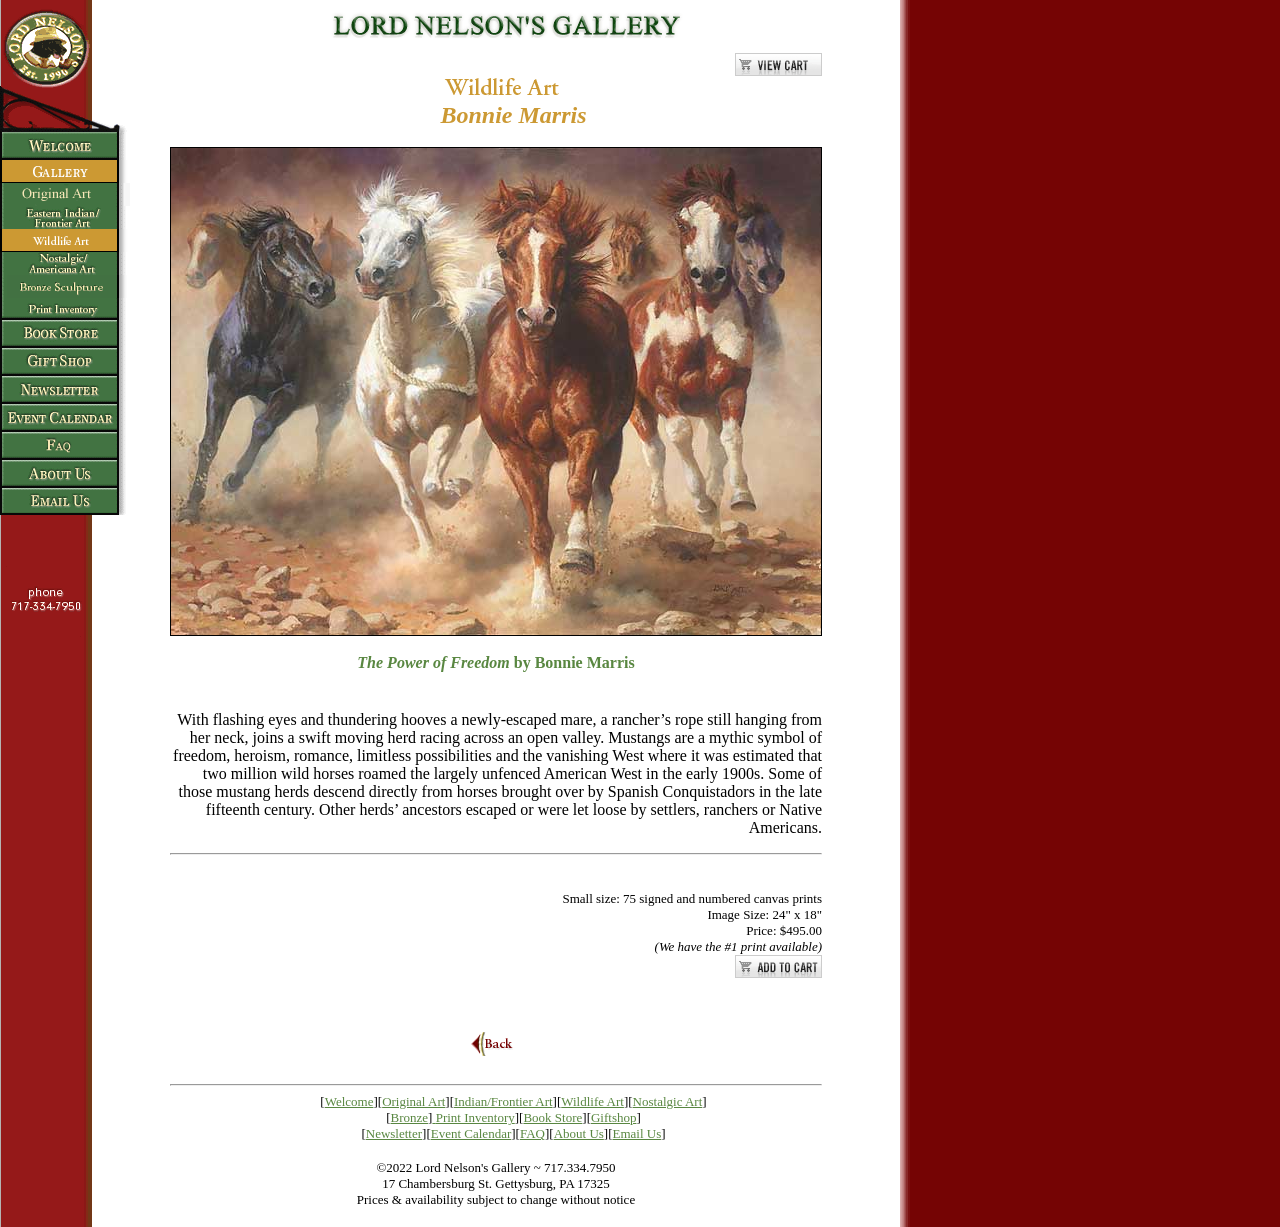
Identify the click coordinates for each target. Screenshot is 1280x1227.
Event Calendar (471, 1133)
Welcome (349, 1101)
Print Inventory (475, 1117)
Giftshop (614, 1117)
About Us (579, 1133)
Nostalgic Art (668, 1101)
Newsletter (394, 1133)
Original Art (413, 1101)
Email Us (637, 1133)
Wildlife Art (592, 1101)
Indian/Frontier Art (503, 1101)
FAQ (532, 1133)
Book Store (552, 1117)
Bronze (410, 1117)
